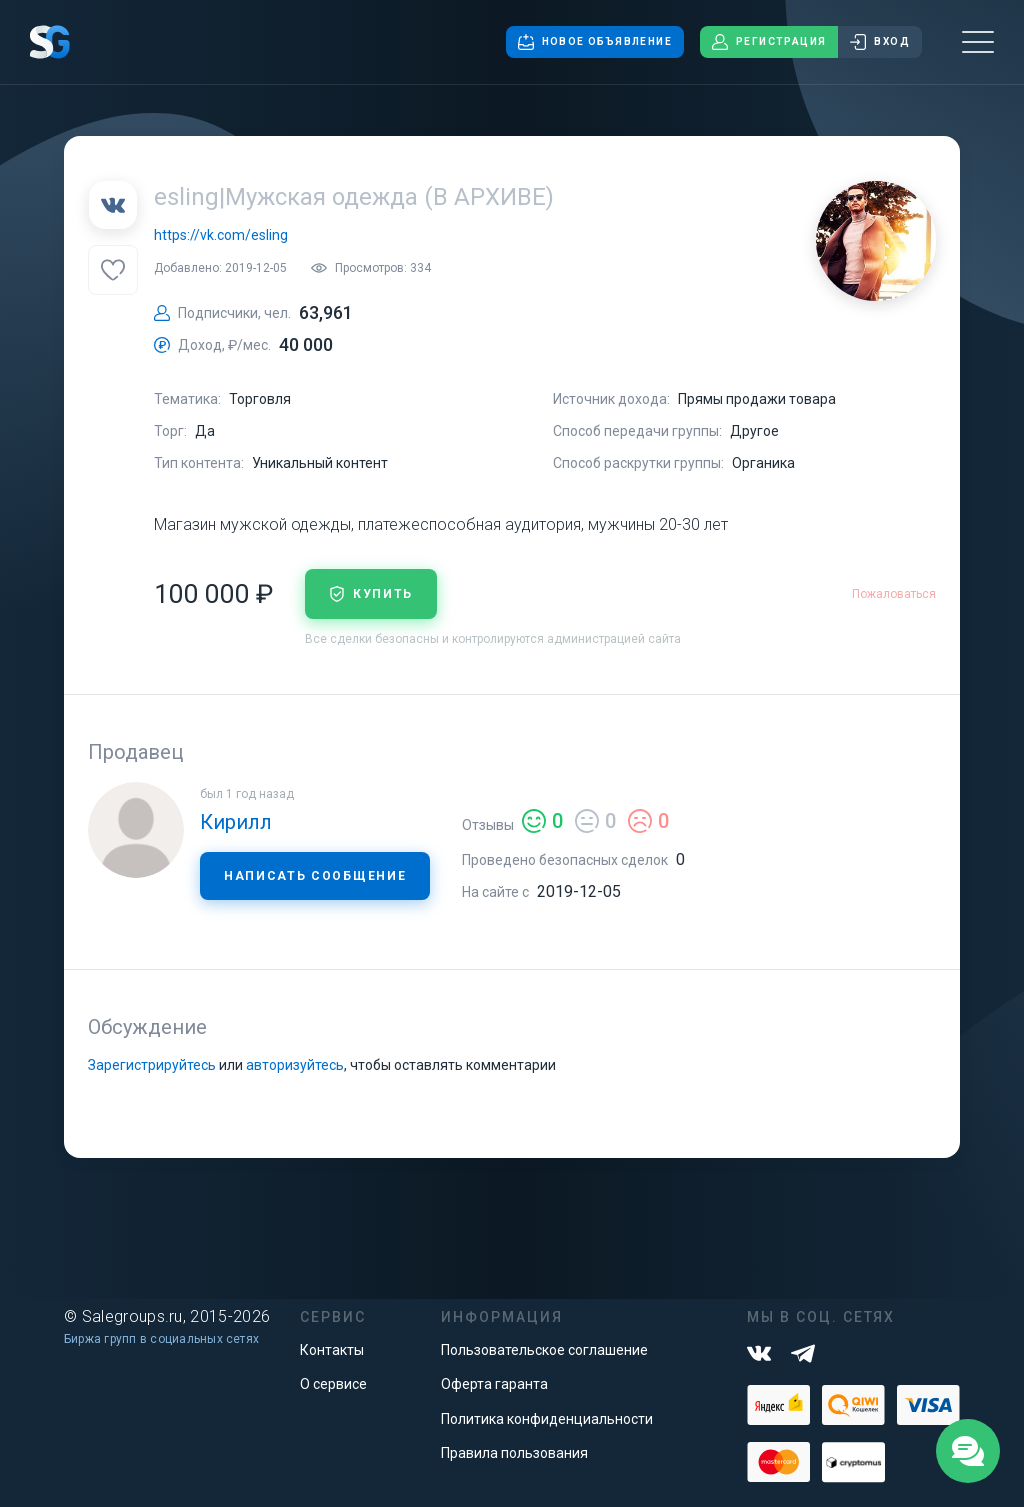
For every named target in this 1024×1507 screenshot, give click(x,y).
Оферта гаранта (494, 1384)
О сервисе (333, 1384)
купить (371, 594)
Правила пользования (514, 1453)
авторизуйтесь (295, 1065)
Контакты (332, 1350)
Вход (880, 42)
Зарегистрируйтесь (152, 1065)
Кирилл (236, 822)
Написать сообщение (315, 876)
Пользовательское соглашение (544, 1350)
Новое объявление (595, 42)
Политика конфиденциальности (547, 1419)
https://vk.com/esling (221, 235)
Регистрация (769, 42)
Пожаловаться (894, 594)
